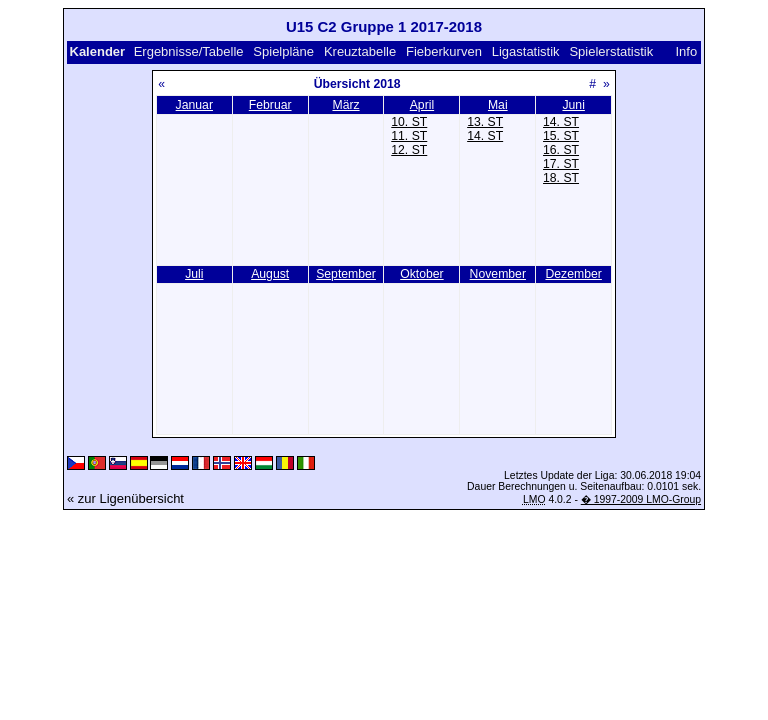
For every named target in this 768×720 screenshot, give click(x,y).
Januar (194, 105)
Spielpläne (283, 51)
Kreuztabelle (360, 51)
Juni (573, 105)
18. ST (561, 178)
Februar (270, 105)
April (422, 105)
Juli (194, 274)
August (270, 274)
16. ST (561, 150)
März (345, 105)
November (498, 274)
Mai (498, 105)
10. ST (409, 122)
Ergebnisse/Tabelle (189, 51)
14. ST (485, 136)
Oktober (421, 274)
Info (687, 51)
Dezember (573, 274)
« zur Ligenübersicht (125, 498)
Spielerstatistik (611, 51)
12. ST (409, 150)
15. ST (561, 136)
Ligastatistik (526, 51)
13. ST (485, 122)
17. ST (561, 164)
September (346, 274)
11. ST (409, 136)
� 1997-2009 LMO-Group (641, 499)
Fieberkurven (444, 51)
